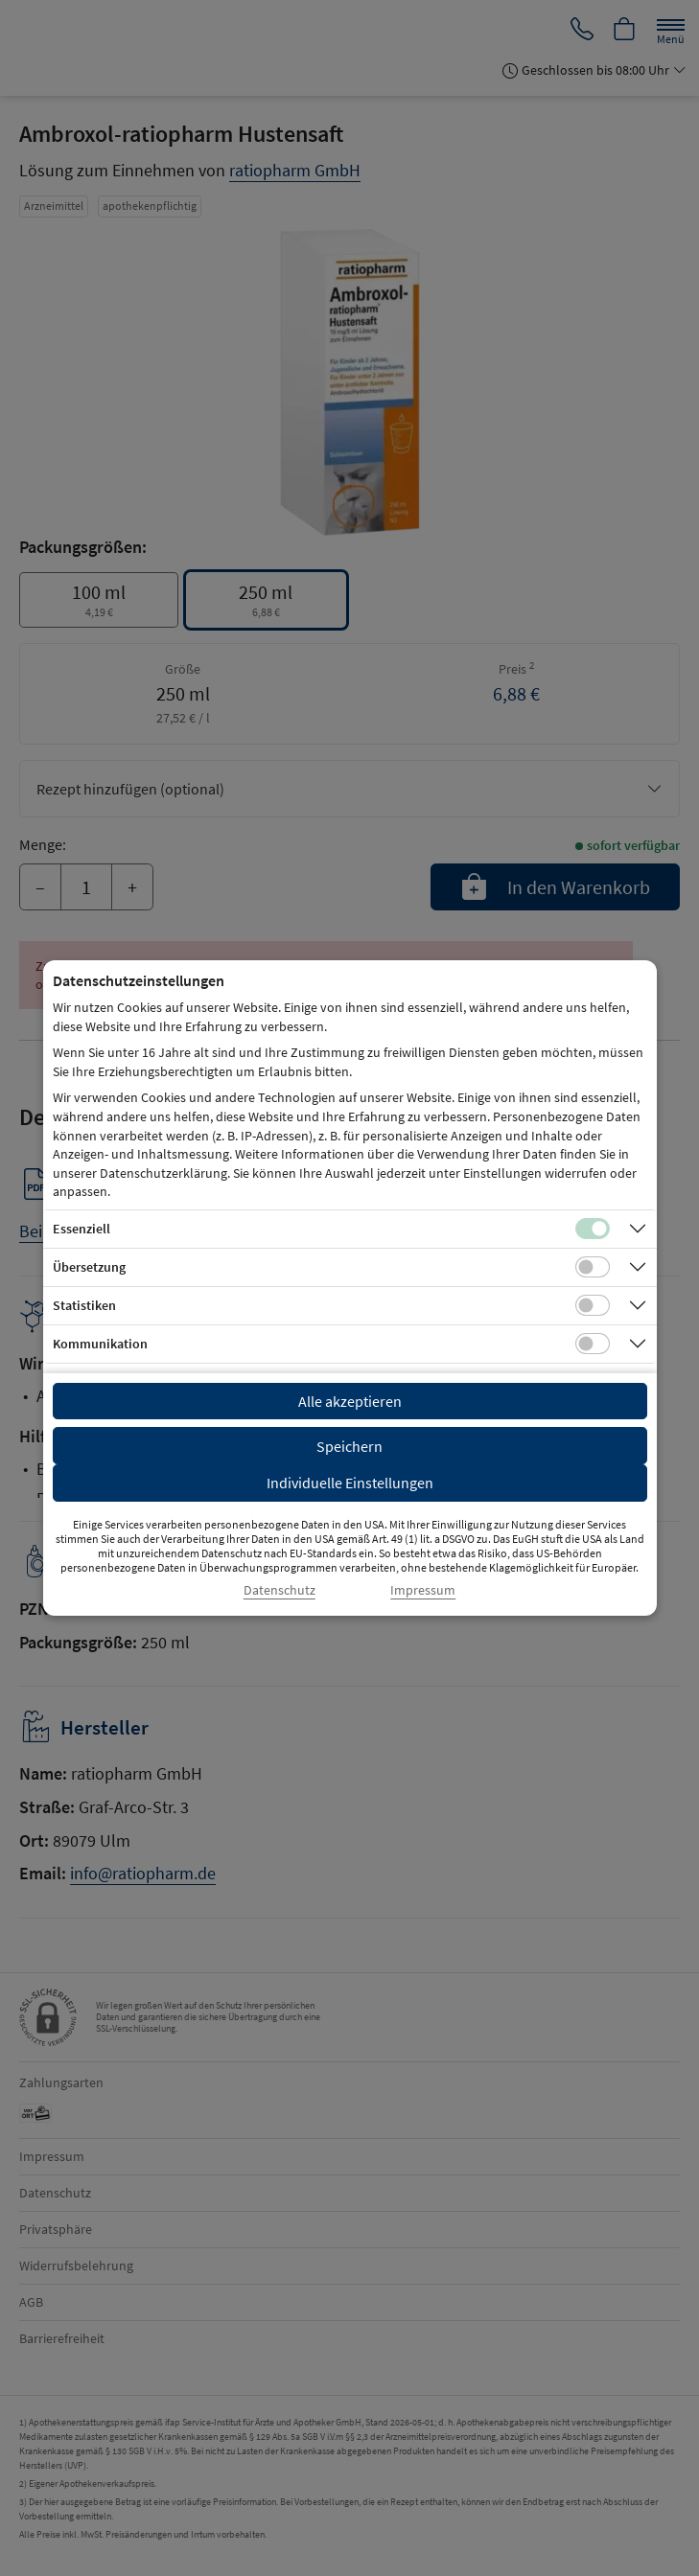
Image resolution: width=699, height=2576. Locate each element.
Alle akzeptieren (350, 1401)
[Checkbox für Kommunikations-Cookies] (592, 1343)
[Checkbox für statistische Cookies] (592, 1305)
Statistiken (84, 1305)
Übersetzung (89, 1267)
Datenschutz (279, 1590)
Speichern (349, 1446)
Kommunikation (100, 1343)
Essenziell (81, 1228)
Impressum (422, 1590)
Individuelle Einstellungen (350, 1482)
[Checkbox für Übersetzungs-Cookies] (592, 1266)
